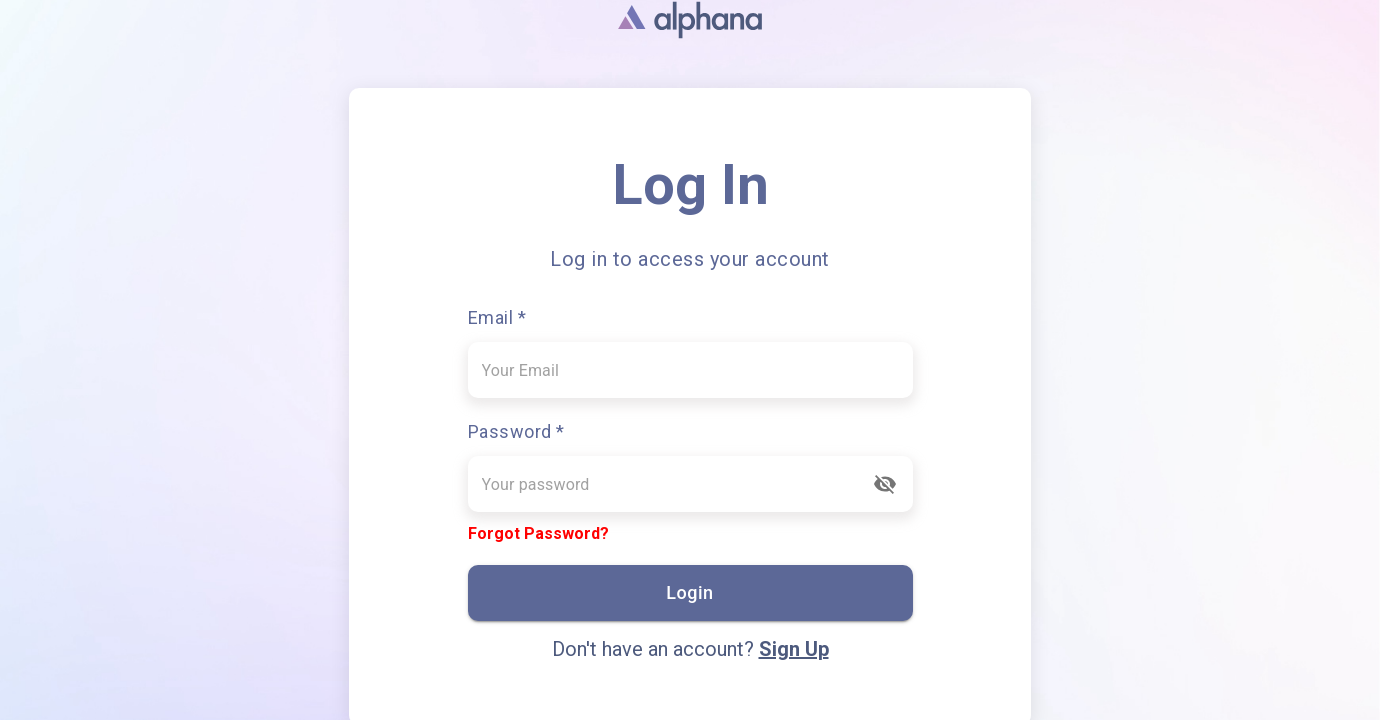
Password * (516, 431)
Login (690, 593)
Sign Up (794, 649)
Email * (497, 317)
